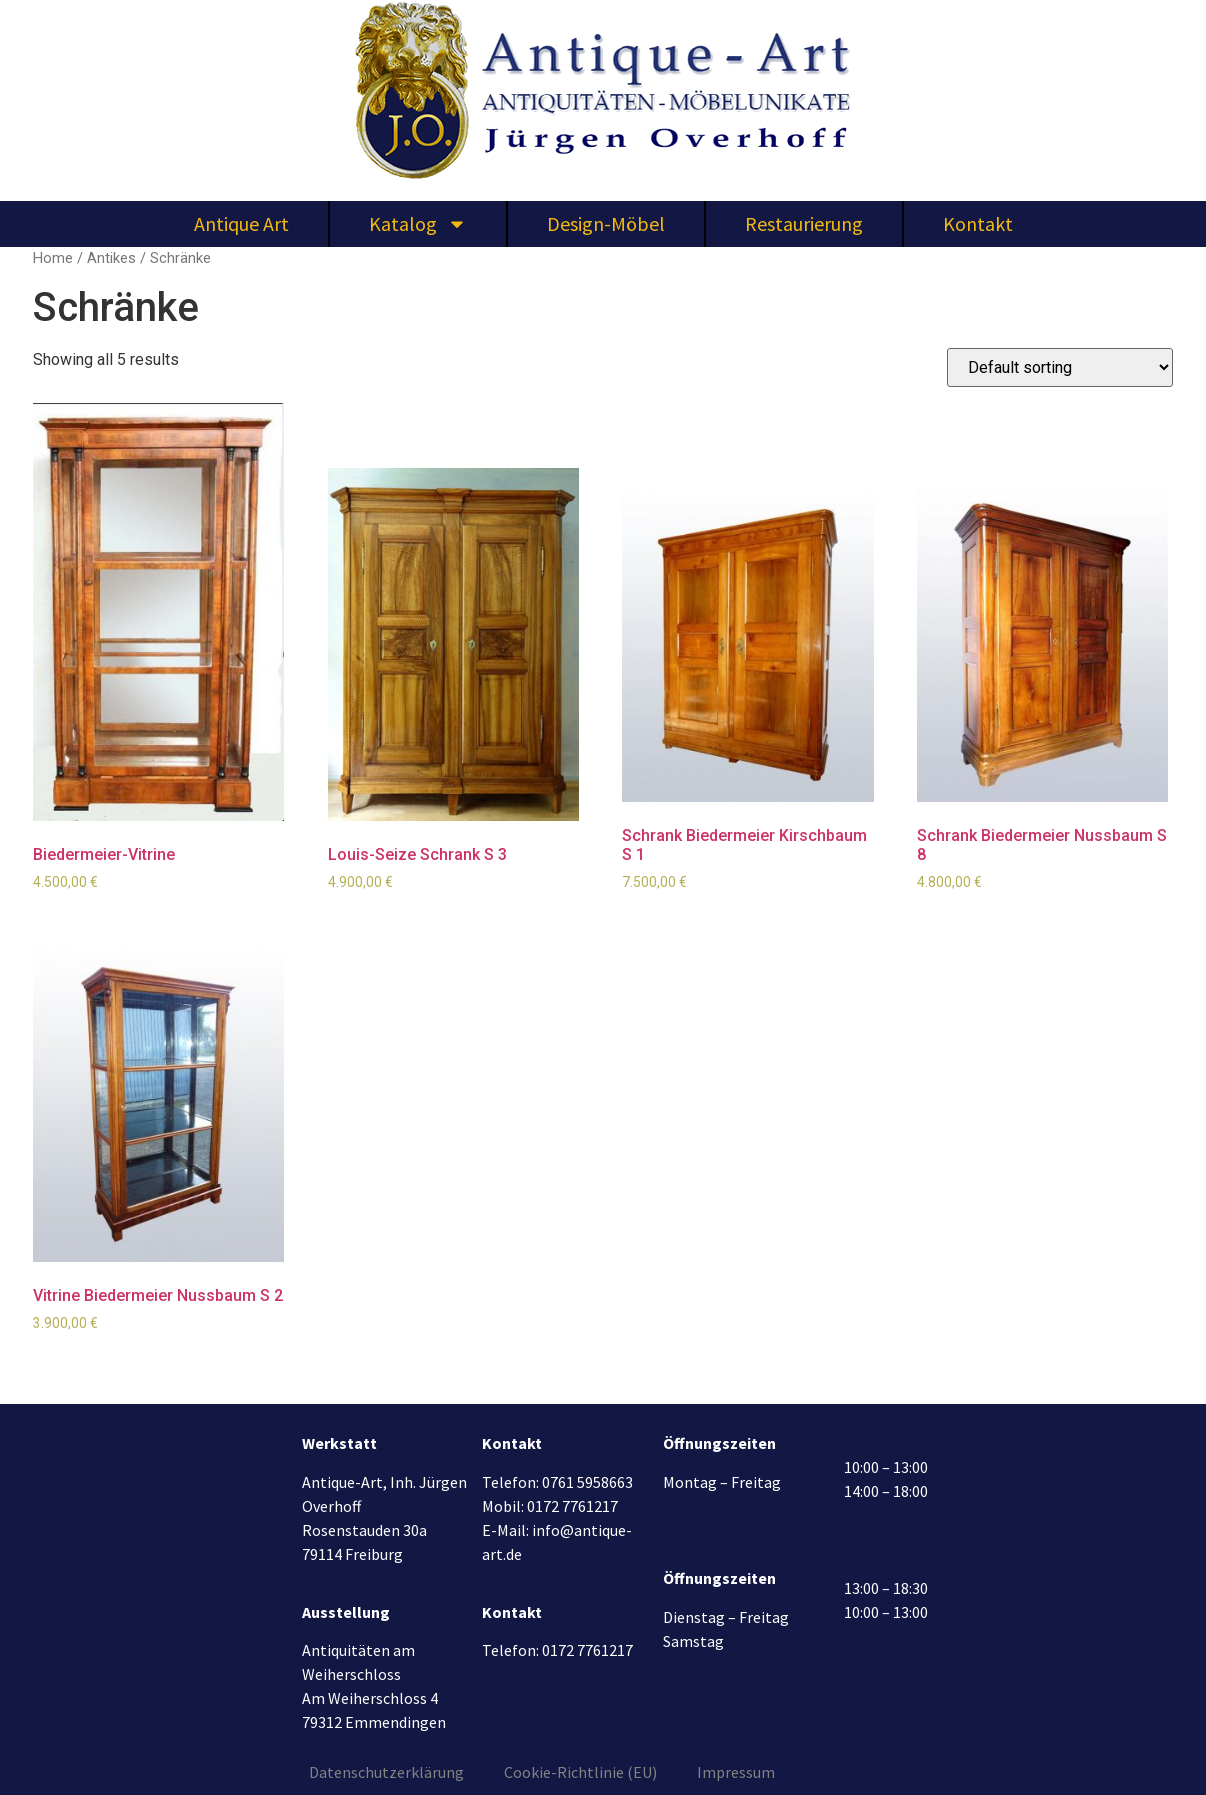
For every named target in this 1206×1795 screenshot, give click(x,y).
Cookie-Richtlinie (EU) (580, 1772)
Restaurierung (804, 223)
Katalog (418, 224)
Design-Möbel (606, 223)
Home (53, 258)
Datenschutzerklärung (386, 1772)
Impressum (736, 1772)
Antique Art (241, 223)
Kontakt (978, 223)
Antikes (111, 258)
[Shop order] (1060, 367)
